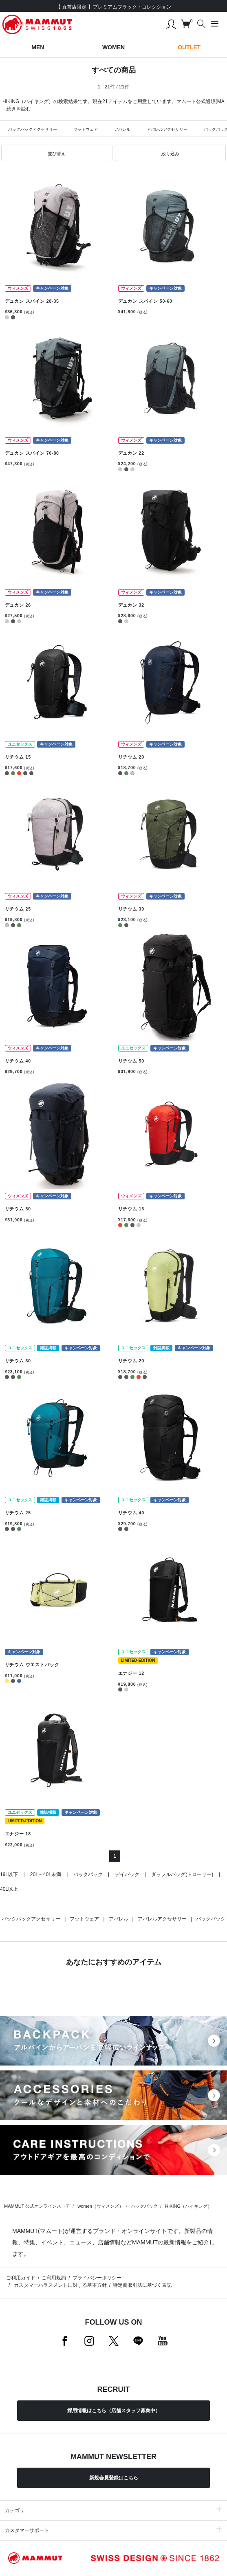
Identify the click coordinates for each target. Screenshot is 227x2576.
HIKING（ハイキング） (188, 2206)
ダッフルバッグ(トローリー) (182, 1874)
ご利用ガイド (20, 2278)
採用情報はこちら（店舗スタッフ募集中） (113, 2410)
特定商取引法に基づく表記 (142, 2285)
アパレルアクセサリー (167, 129)
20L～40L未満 (45, 1874)
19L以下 (9, 1874)
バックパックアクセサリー (32, 129)
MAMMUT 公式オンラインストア (37, 2206)
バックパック (88, 1874)
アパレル (122, 129)
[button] (56, 153)
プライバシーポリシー (97, 2278)
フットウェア (85, 129)
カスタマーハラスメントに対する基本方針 (59, 2285)
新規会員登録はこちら (113, 2478)
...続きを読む (16, 109)
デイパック (127, 1874)
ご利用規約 (54, 2278)
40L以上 (9, 1889)
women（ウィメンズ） (100, 2206)
